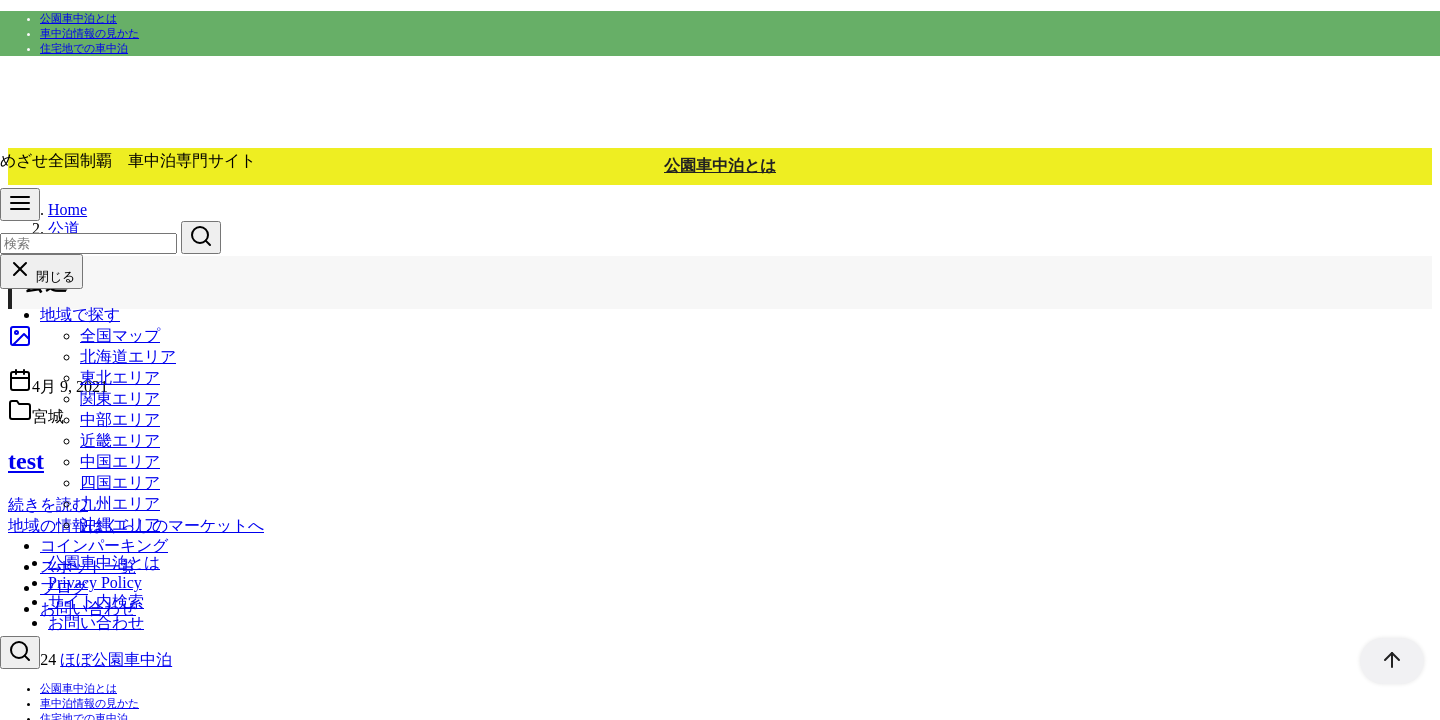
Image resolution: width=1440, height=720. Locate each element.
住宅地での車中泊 (84, 48)
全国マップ (120, 335)
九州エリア (120, 503)
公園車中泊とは (78, 18)
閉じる (41, 276)
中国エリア (120, 461)
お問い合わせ (88, 608)
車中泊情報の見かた (89, 33)
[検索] (88, 243)
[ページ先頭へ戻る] (1382, 661)
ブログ (64, 587)
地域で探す (80, 314)
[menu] (20, 204)
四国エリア (120, 482)
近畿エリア (120, 440)
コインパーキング (104, 545)
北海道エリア (128, 356)
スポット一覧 (88, 566)
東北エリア (120, 377)
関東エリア (120, 398)
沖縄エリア (120, 524)
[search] (201, 237)
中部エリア (120, 419)
